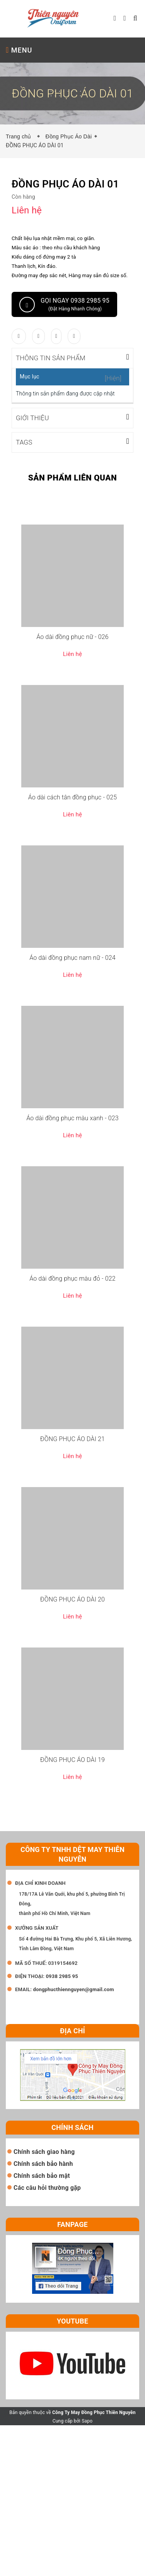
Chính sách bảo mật (42, 2175)
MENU (19, 50)
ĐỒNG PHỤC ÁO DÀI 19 (72, 1759)
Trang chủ (20, 136)
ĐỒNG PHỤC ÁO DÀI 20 (72, 1598)
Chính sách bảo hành (43, 2163)
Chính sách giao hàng (44, 2151)
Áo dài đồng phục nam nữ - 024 (72, 957)
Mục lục (29, 376)
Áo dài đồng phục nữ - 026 (72, 636)
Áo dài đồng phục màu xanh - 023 (72, 1117)
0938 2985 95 (62, 1975)
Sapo (87, 2420)
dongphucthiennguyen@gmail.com (73, 1989)
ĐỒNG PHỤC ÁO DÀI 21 (72, 1438)
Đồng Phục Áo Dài (68, 136)
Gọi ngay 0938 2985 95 (64, 304)
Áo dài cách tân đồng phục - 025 (72, 796)
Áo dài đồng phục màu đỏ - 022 (72, 1277)
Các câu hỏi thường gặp (47, 2187)
